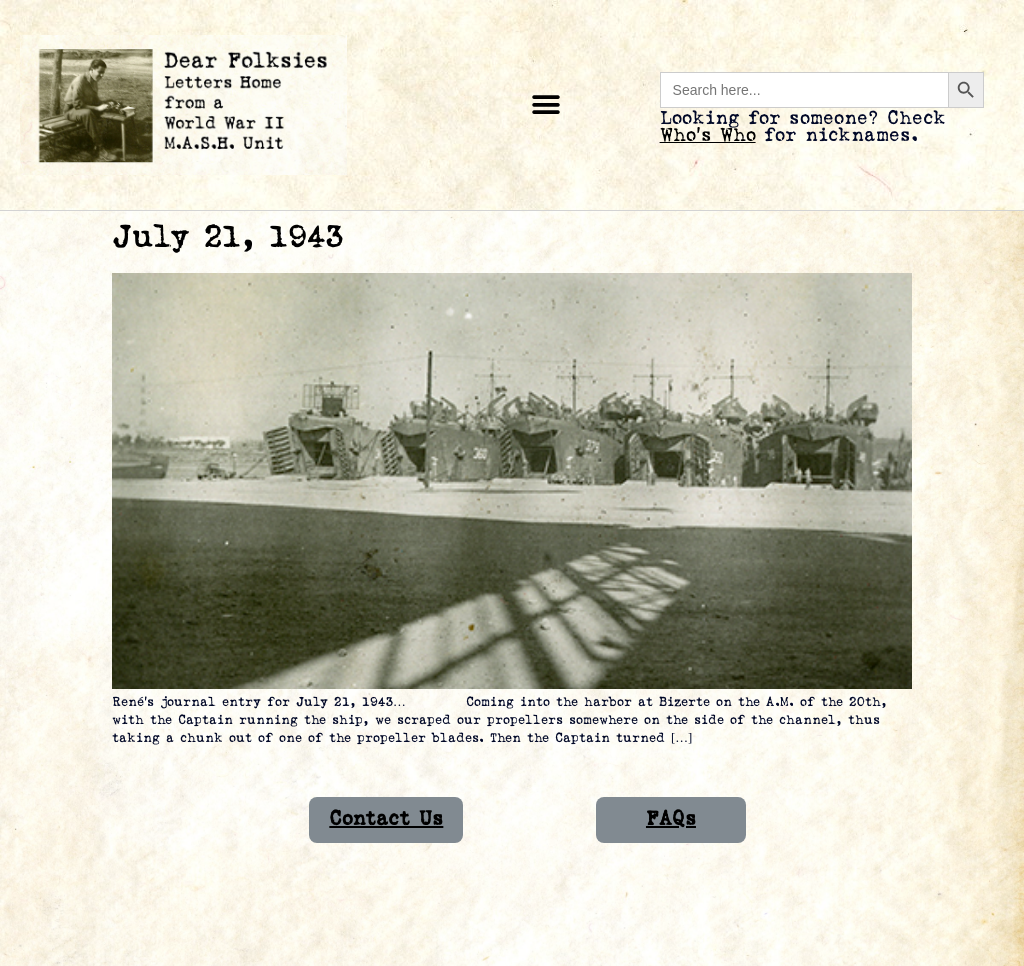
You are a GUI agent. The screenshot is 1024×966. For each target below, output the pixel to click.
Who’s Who (708, 135)
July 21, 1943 (228, 237)
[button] (546, 105)
